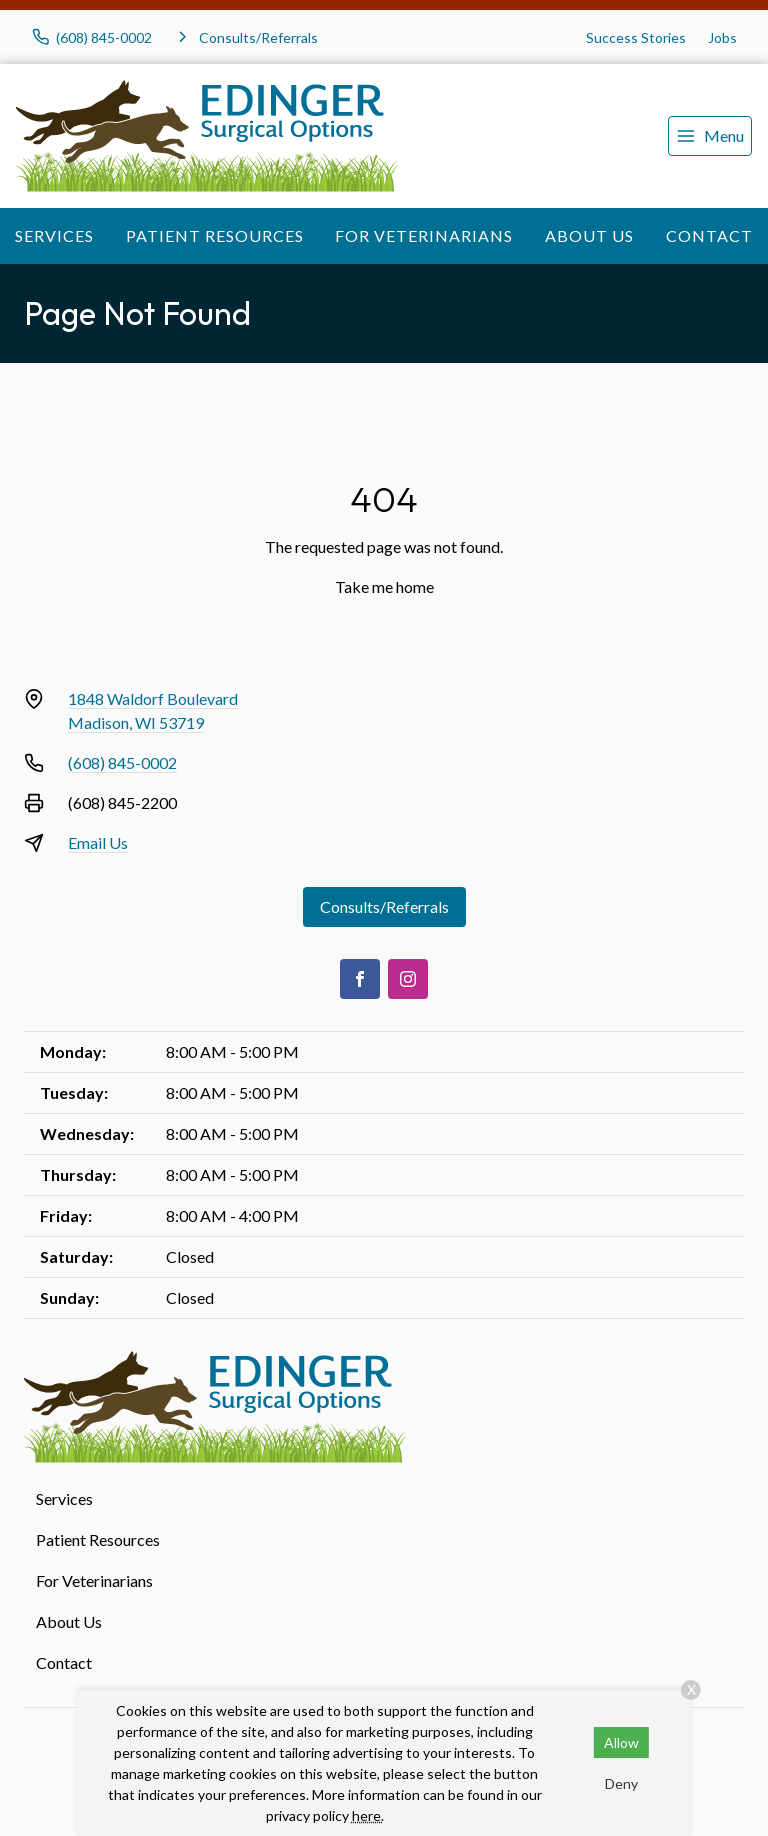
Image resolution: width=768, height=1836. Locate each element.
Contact (709, 235)
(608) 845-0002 (122, 762)
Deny (621, 1783)
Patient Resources (215, 235)
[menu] (710, 136)
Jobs (722, 37)
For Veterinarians (424, 235)
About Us (589, 235)
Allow (621, 1742)
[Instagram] (408, 979)
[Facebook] (360, 979)
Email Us (98, 842)
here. (368, 1815)
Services (54, 235)
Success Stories (636, 37)
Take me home (384, 586)
